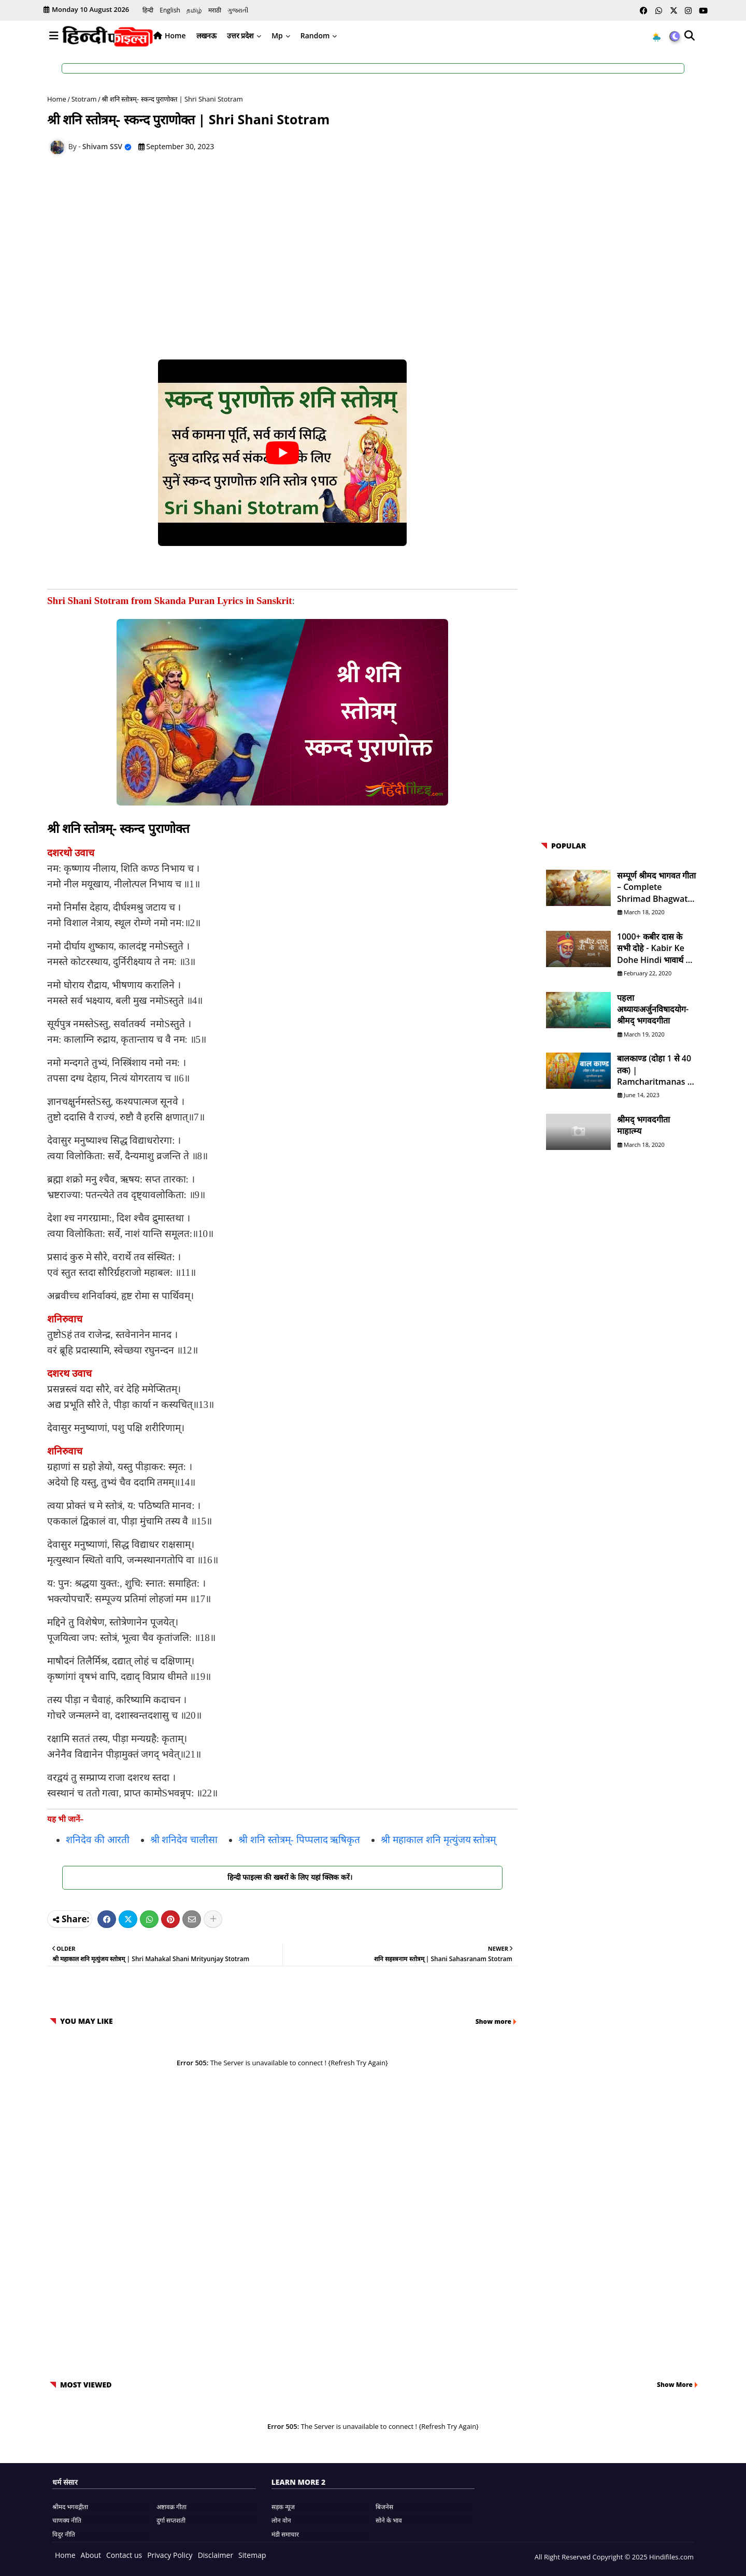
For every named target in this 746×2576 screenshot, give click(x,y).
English (170, 10)
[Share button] (213, 1919)
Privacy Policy (169, 2555)
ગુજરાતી (237, 10)
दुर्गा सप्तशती (170, 2520)
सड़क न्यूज (283, 2506)
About (91, 2555)
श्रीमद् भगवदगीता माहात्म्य (643, 1125)
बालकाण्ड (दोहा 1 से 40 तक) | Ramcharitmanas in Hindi (656, 1070)
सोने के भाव (389, 2520)
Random (315, 35)
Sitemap (252, 2555)
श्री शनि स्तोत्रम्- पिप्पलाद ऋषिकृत (299, 1839)
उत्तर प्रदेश (240, 35)
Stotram (84, 99)
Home (175, 35)
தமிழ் (194, 10)
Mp (277, 35)
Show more (493, 2021)
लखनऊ (206, 35)
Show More (675, 2384)
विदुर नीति (63, 2534)
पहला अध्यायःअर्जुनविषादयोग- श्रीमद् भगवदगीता (652, 1009)
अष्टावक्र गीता (171, 2506)
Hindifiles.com (671, 2556)
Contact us (124, 2555)
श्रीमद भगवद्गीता (70, 2506)
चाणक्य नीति (66, 2520)
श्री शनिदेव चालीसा (184, 1839)
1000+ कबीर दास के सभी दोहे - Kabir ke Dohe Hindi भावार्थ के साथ (654, 948)
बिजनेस (384, 2506)
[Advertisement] (287, 240)
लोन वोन (281, 2520)
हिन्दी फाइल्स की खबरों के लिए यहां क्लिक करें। (282, 1877)
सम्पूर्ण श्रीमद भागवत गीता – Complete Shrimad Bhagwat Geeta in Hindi (656, 887)
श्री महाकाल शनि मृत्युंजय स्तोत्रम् (438, 1839)
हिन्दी (147, 10)
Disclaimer (215, 2555)
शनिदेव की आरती (98, 1839)
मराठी (214, 10)
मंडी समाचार (285, 2534)
